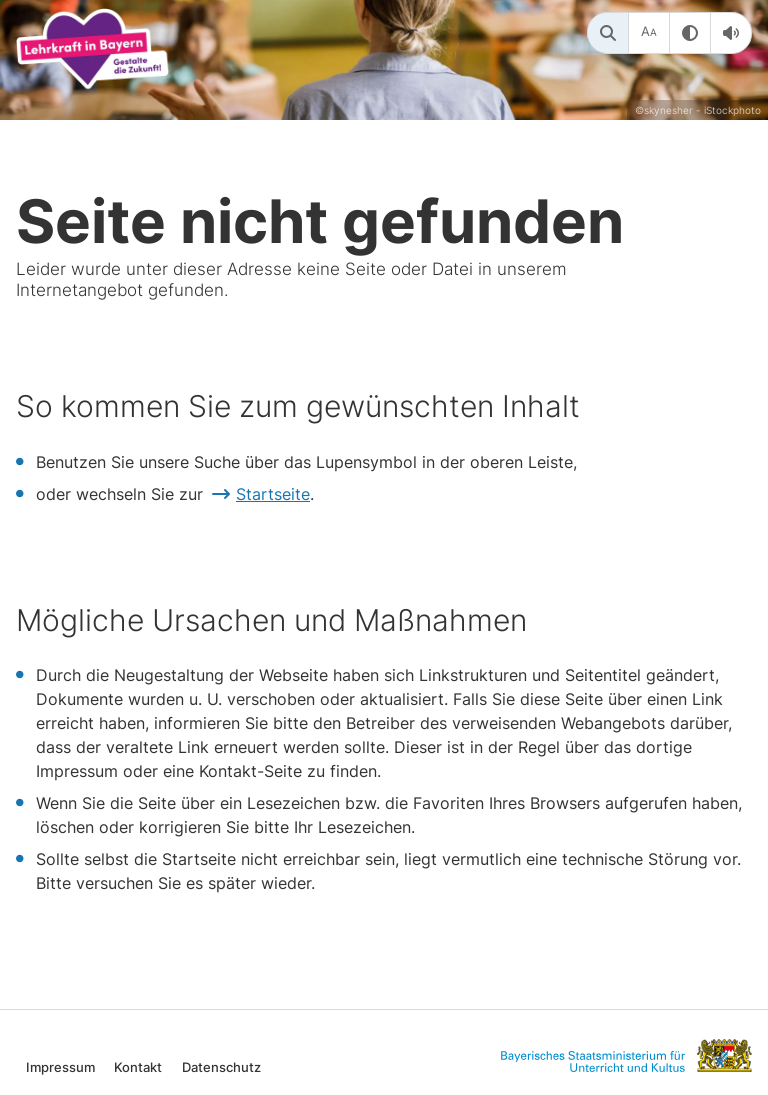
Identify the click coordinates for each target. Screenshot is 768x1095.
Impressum (60, 1066)
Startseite (273, 494)
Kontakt (138, 1066)
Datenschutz (221, 1066)
